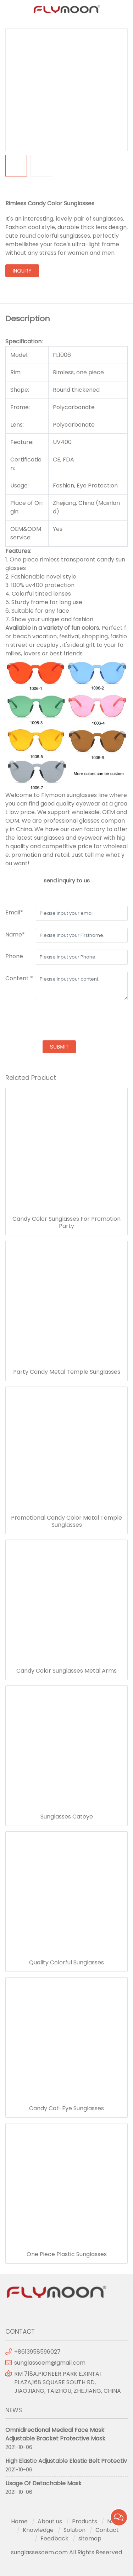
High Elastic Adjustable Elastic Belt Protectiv (66, 2461)
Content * (19, 978)
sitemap (89, 2538)
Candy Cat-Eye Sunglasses (66, 2108)
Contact (107, 2530)
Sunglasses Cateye (66, 1816)
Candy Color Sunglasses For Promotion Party (66, 1222)
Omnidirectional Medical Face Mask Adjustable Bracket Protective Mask (55, 2434)
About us (50, 2521)
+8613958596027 (37, 2352)
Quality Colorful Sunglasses (66, 1962)
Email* (14, 912)
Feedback (54, 2538)
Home (19, 2521)
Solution (74, 2530)
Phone (14, 956)
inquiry (22, 270)
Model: (19, 355)
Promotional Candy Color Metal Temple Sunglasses (66, 1521)
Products (84, 2521)
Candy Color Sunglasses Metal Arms (66, 1670)
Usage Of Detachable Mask (43, 2483)
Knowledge (38, 2530)
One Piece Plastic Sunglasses (67, 2254)
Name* (15, 934)
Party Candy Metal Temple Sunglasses (66, 1372)
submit (59, 1047)
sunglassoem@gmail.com (49, 2363)
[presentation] (59, 1021)
